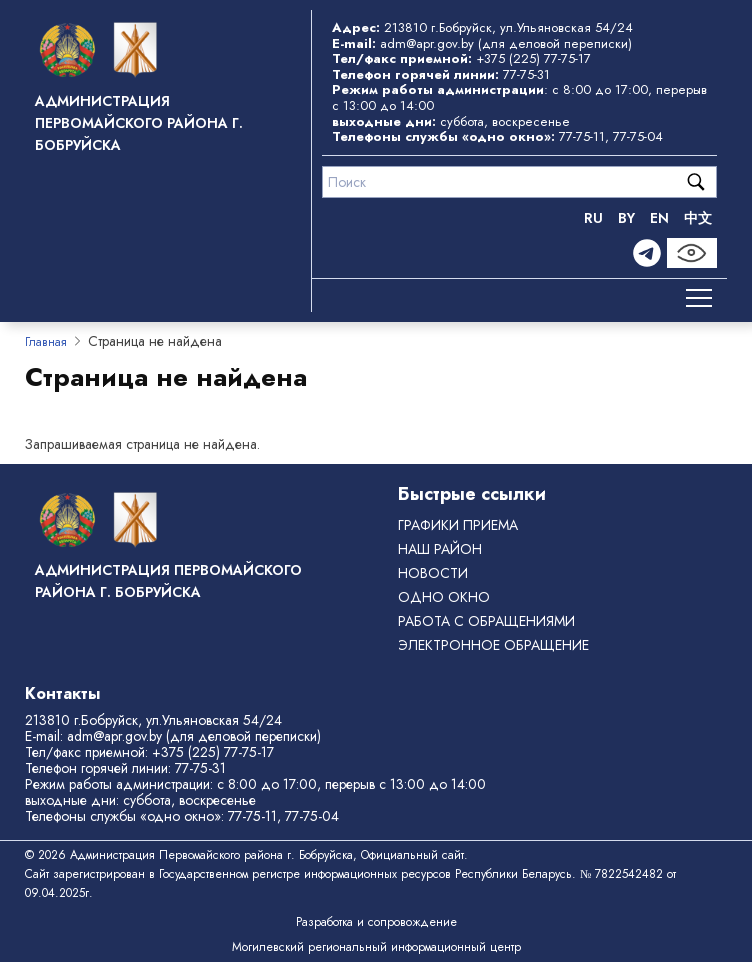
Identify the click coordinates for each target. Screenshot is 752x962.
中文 (698, 218)
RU (593, 218)
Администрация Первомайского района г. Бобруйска (139, 123)
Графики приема (458, 525)
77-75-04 (638, 136)
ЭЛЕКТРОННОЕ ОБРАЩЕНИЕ (493, 645)
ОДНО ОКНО (444, 597)
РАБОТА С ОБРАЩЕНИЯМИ (486, 621)
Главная (46, 342)
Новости (433, 573)
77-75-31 (526, 74)
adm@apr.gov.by (427, 43)
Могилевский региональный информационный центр (376, 947)
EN (659, 218)
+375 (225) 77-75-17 (533, 58)
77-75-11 (582, 136)
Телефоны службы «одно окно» (123, 816)
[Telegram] (647, 253)
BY (626, 218)
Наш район (440, 549)
